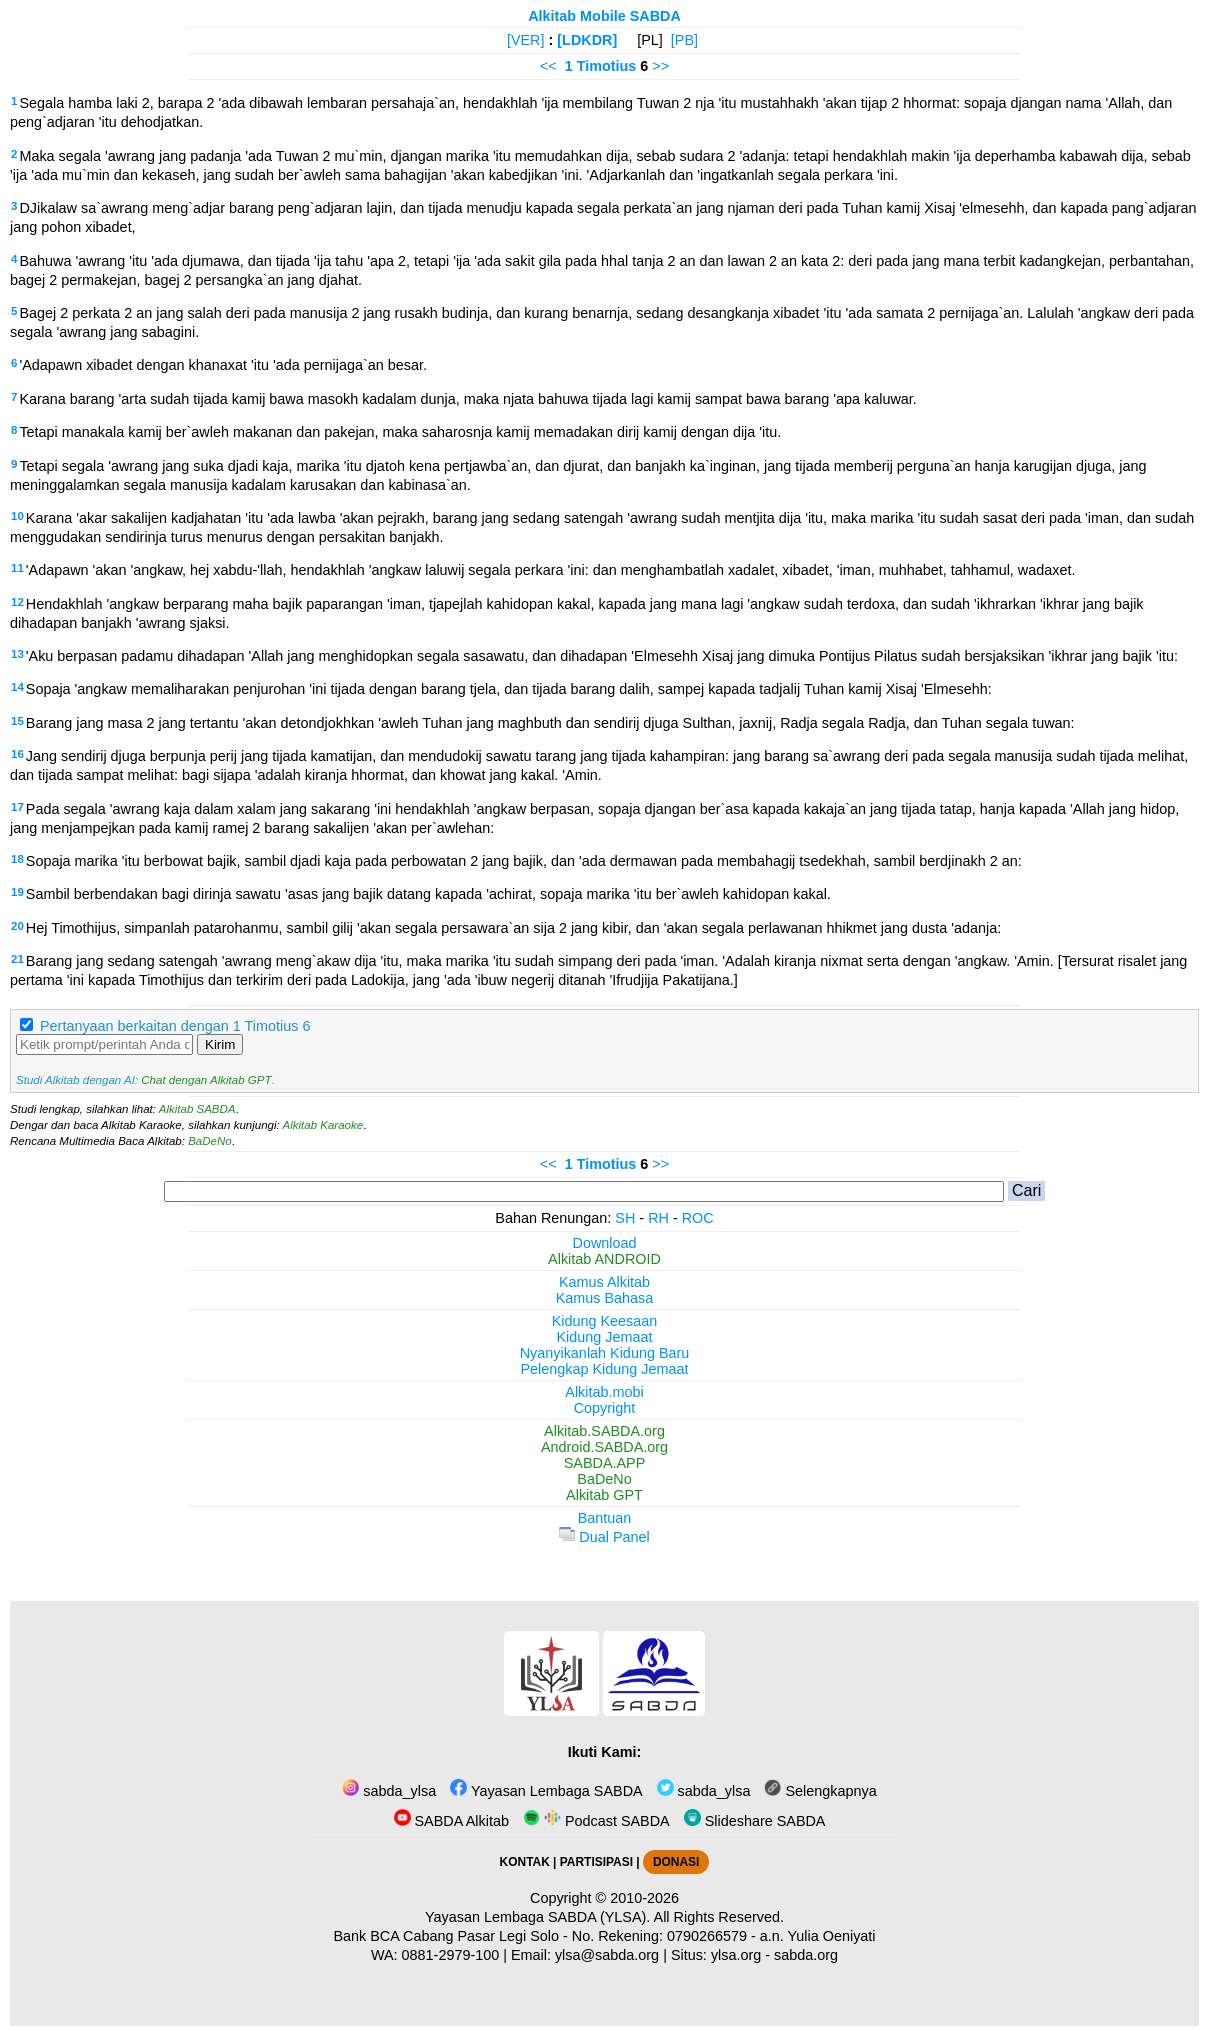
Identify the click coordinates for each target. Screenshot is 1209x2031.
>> (660, 66)
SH (625, 1218)
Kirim (220, 1044)
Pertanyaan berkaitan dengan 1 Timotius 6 (175, 1026)
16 (17, 754)
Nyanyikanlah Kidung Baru (605, 1353)
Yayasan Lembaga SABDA (546, 1791)
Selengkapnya (820, 1791)
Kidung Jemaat (605, 1337)
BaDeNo (210, 1141)
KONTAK (525, 1862)
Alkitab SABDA (197, 1109)
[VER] (526, 40)
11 (17, 568)
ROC (698, 1218)
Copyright (605, 1408)
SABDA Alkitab (451, 1821)
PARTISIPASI (596, 1862)
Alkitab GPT (604, 1495)
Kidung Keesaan (605, 1321)
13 (17, 654)
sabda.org (806, 1955)
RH (658, 1218)
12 (17, 602)
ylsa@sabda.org (607, 1955)
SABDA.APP (605, 1463)
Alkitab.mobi (604, 1392)
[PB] (684, 40)
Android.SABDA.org (604, 1447)
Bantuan (605, 1518)
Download (605, 1243)
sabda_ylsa (389, 1791)
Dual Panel (604, 1537)
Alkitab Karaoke (323, 1125)
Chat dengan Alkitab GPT (206, 1080)
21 (17, 959)
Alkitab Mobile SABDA (604, 16)
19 (17, 892)
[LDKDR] (587, 40)
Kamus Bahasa (605, 1298)
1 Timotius (601, 66)
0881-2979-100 (451, 1955)
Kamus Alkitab (604, 1282)
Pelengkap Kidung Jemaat (604, 1369)
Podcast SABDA (596, 1821)
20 (17, 926)
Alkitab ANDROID (604, 1259)
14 (17, 687)
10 (17, 516)
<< (548, 66)
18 (17, 859)
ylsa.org (736, 1955)
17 (17, 807)
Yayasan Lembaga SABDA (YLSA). (537, 1917)
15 (17, 721)
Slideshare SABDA (755, 1821)
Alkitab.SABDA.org (604, 1431)
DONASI (676, 1862)
